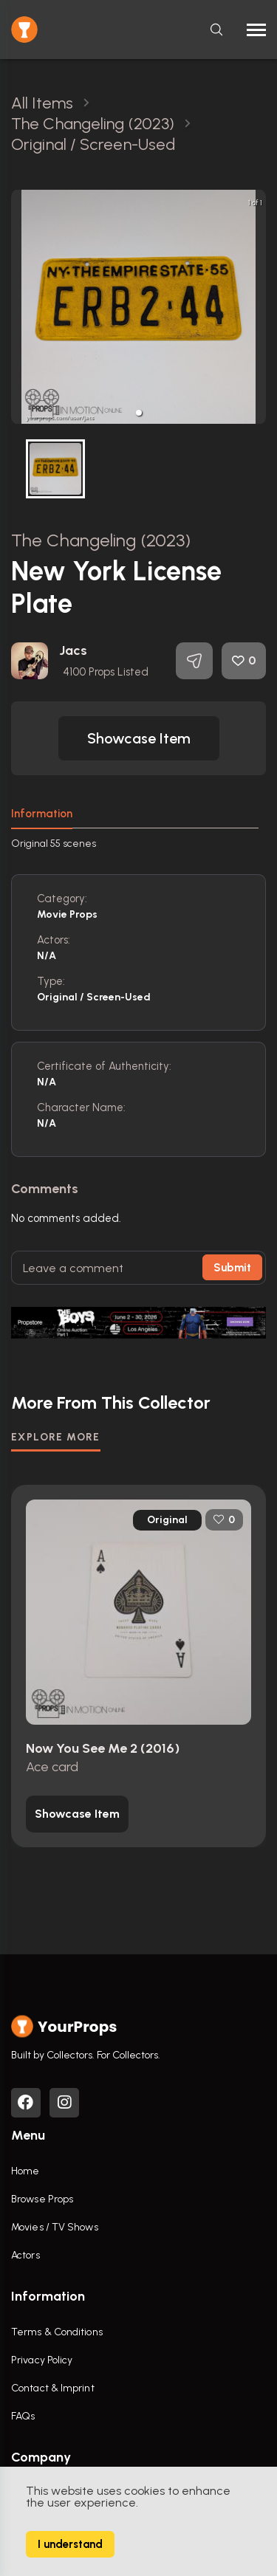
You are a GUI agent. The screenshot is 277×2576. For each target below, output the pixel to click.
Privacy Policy (41, 2360)
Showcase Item (139, 738)
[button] (139, 413)
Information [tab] (41, 813)
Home (25, 2171)
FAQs (23, 2416)
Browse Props (42, 2199)
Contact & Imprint (53, 2388)
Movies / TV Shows (54, 2227)
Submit (232, 1267)
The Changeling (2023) (101, 540)
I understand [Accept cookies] (70, 2544)
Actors (25, 2255)
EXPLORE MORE (55, 1437)
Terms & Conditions (57, 2332)
